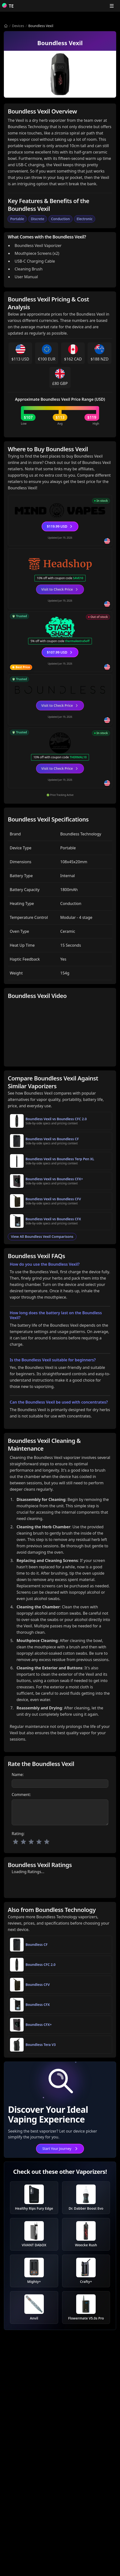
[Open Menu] (111, 6)
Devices (18, 25)
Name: (18, 1774)
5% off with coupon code (59, 641)
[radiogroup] (31, 1841)
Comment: (21, 1794)
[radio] (15, 1841)
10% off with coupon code (60, 578)
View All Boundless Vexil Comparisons (42, 1236)
